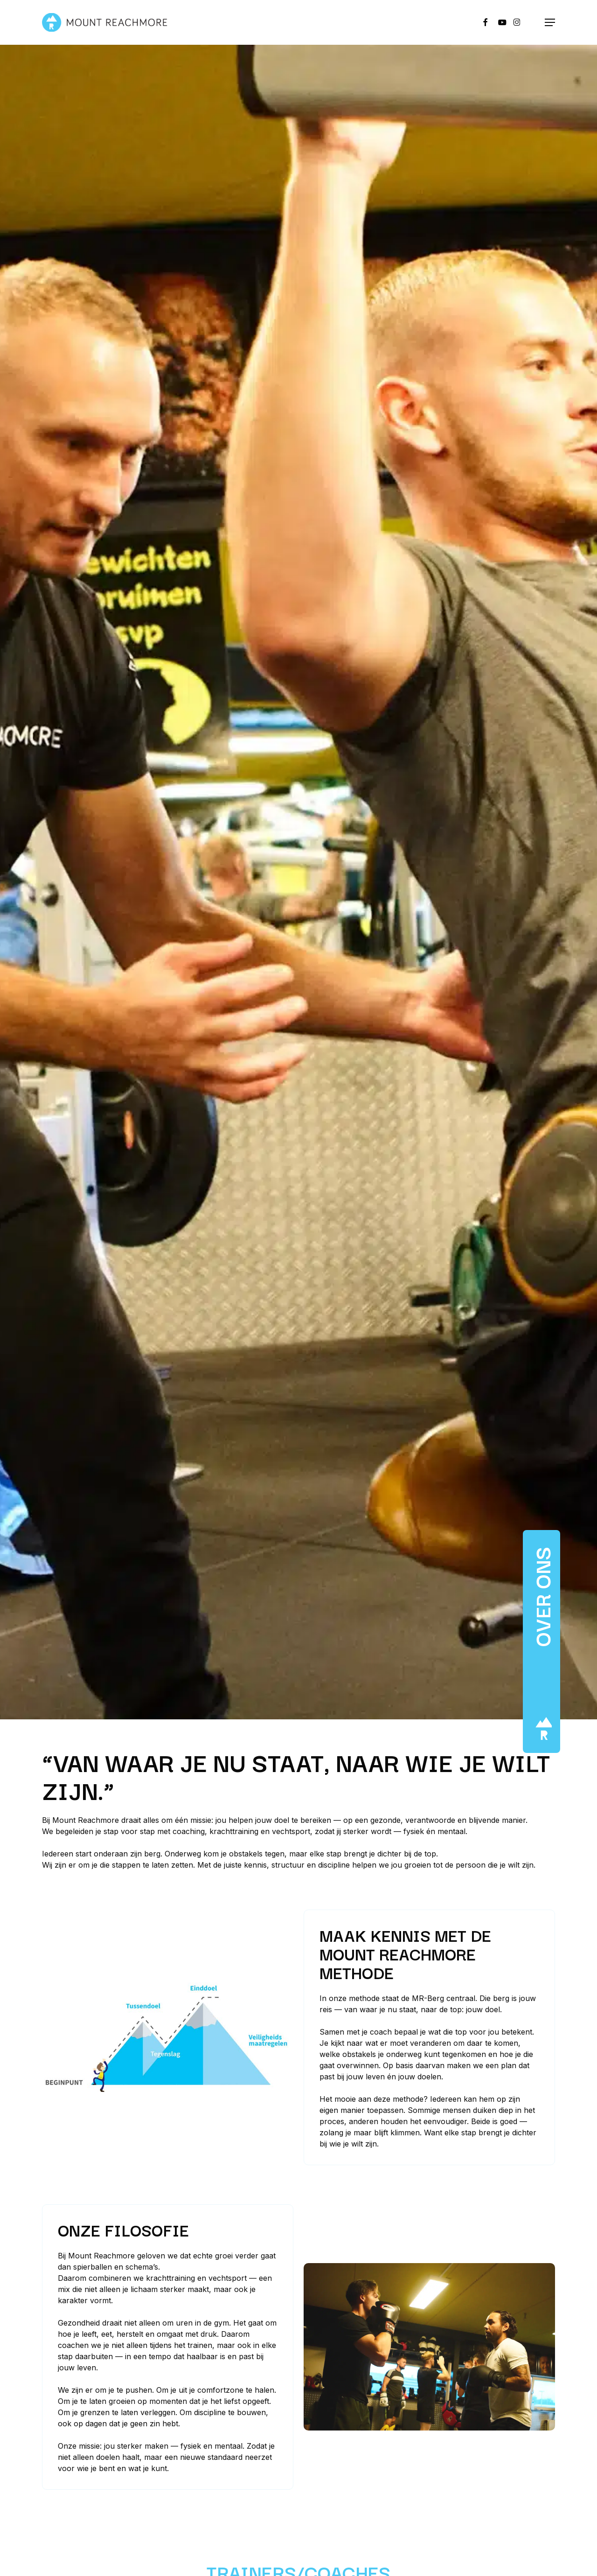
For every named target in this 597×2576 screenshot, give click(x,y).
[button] (550, 22)
